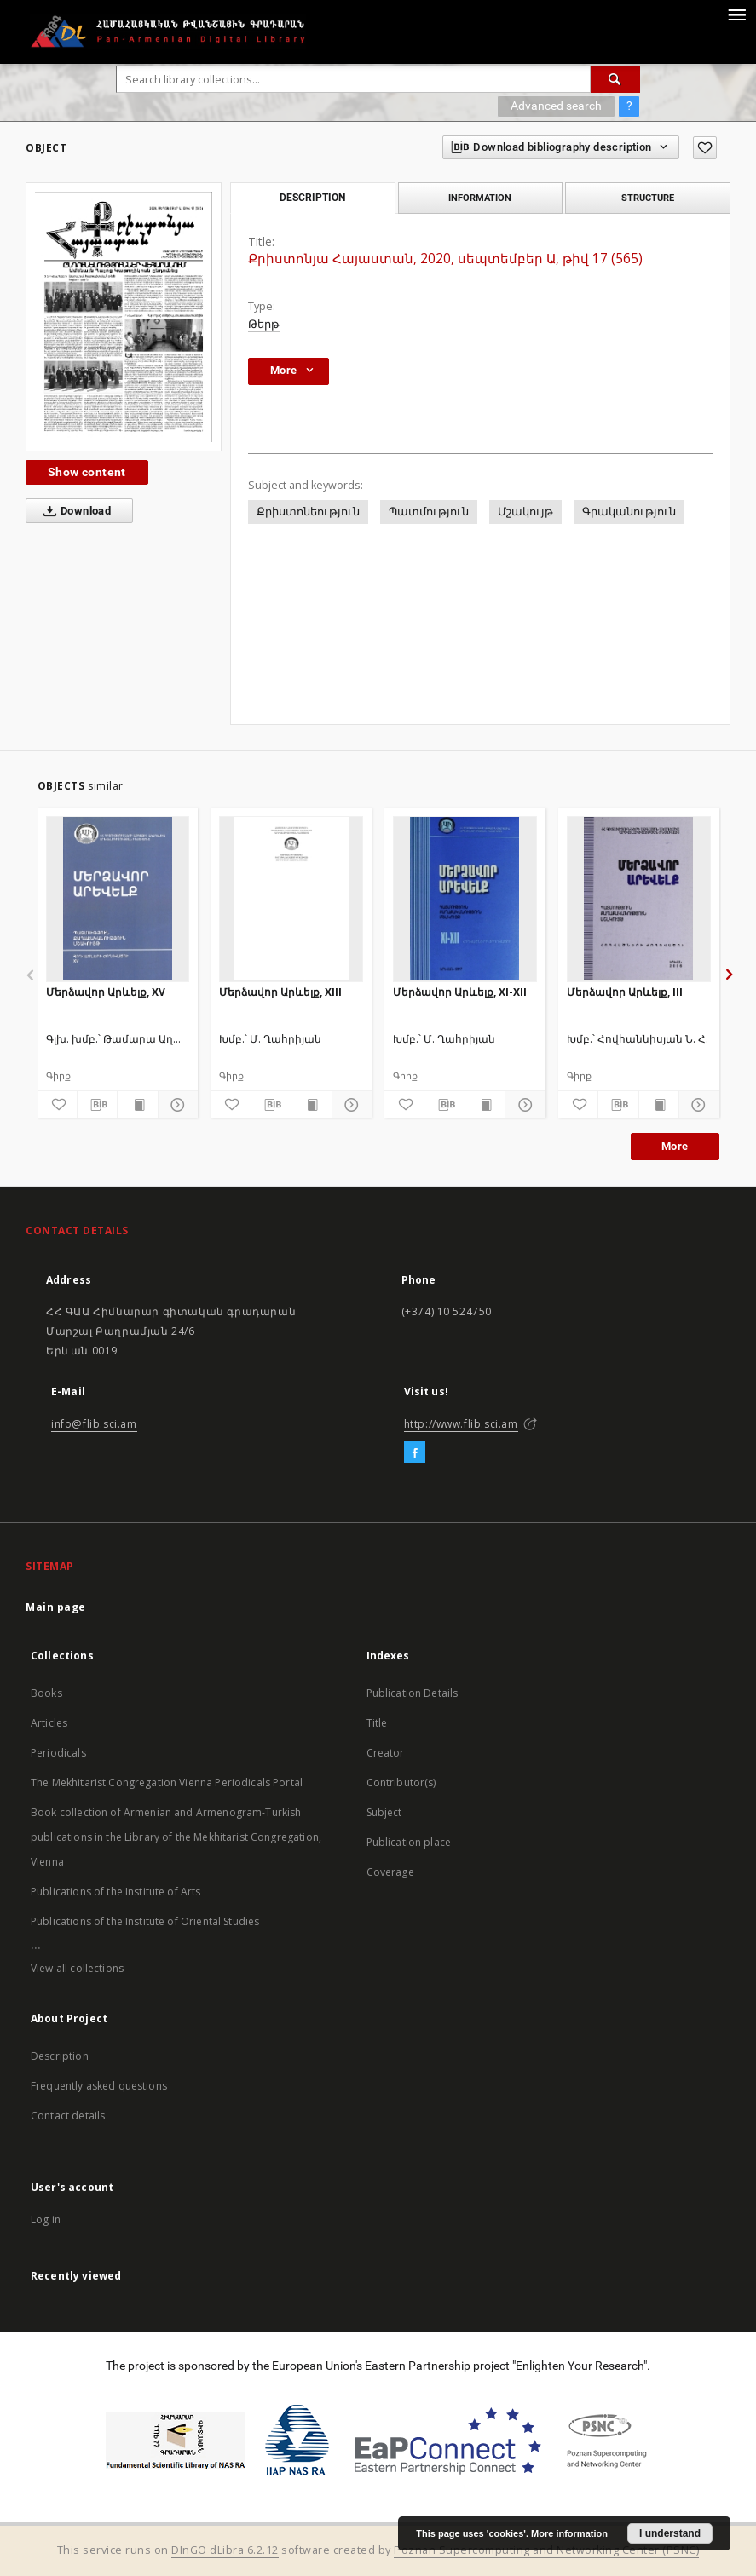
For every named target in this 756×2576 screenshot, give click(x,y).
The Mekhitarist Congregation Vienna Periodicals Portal (167, 1782)
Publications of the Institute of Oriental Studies (145, 1921)
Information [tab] (479, 198)
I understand (670, 2533)
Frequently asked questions (99, 2086)
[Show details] (175, 1105)
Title (377, 1723)
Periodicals (58, 1752)
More (675, 1146)
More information (569, 2533)
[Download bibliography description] (97, 1105)
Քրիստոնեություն (308, 511)
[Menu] (736, 13)
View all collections (77, 1968)
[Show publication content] (137, 1105)
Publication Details (412, 1693)
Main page (56, 1607)
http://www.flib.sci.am (461, 1424)
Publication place (409, 1842)
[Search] (615, 79)
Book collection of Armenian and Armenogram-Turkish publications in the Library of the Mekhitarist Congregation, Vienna (176, 1837)
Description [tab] (312, 198)
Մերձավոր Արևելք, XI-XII (460, 992)
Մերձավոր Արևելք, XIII (280, 992)
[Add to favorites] (705, 147)
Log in (46, 2219)
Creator (385, 1752)
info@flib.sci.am (94, 1424)
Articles (49, 1723)
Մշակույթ (525, 511)
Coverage (390, 1872)
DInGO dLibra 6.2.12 (225, 2550)
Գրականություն (629, 511)
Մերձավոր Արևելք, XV (105, 992)
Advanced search (556, 105)
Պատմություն (429, 511)
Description (60, 2056)
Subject (384, 1812)
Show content (87, 472)
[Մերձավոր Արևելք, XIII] (291, 898)
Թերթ (264, 324)
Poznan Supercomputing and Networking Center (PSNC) (546, 2550)
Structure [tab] (647, 198)
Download (74, 511)
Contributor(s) (401, 1782)
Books (46, 1693)
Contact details (68, 2115)
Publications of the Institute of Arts (116, 1891)
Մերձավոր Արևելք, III (625, 992)
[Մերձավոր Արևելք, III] (639, 898)
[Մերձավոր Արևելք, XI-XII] (465, 898)
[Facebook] (414, 1453)
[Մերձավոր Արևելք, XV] (118, 898)
